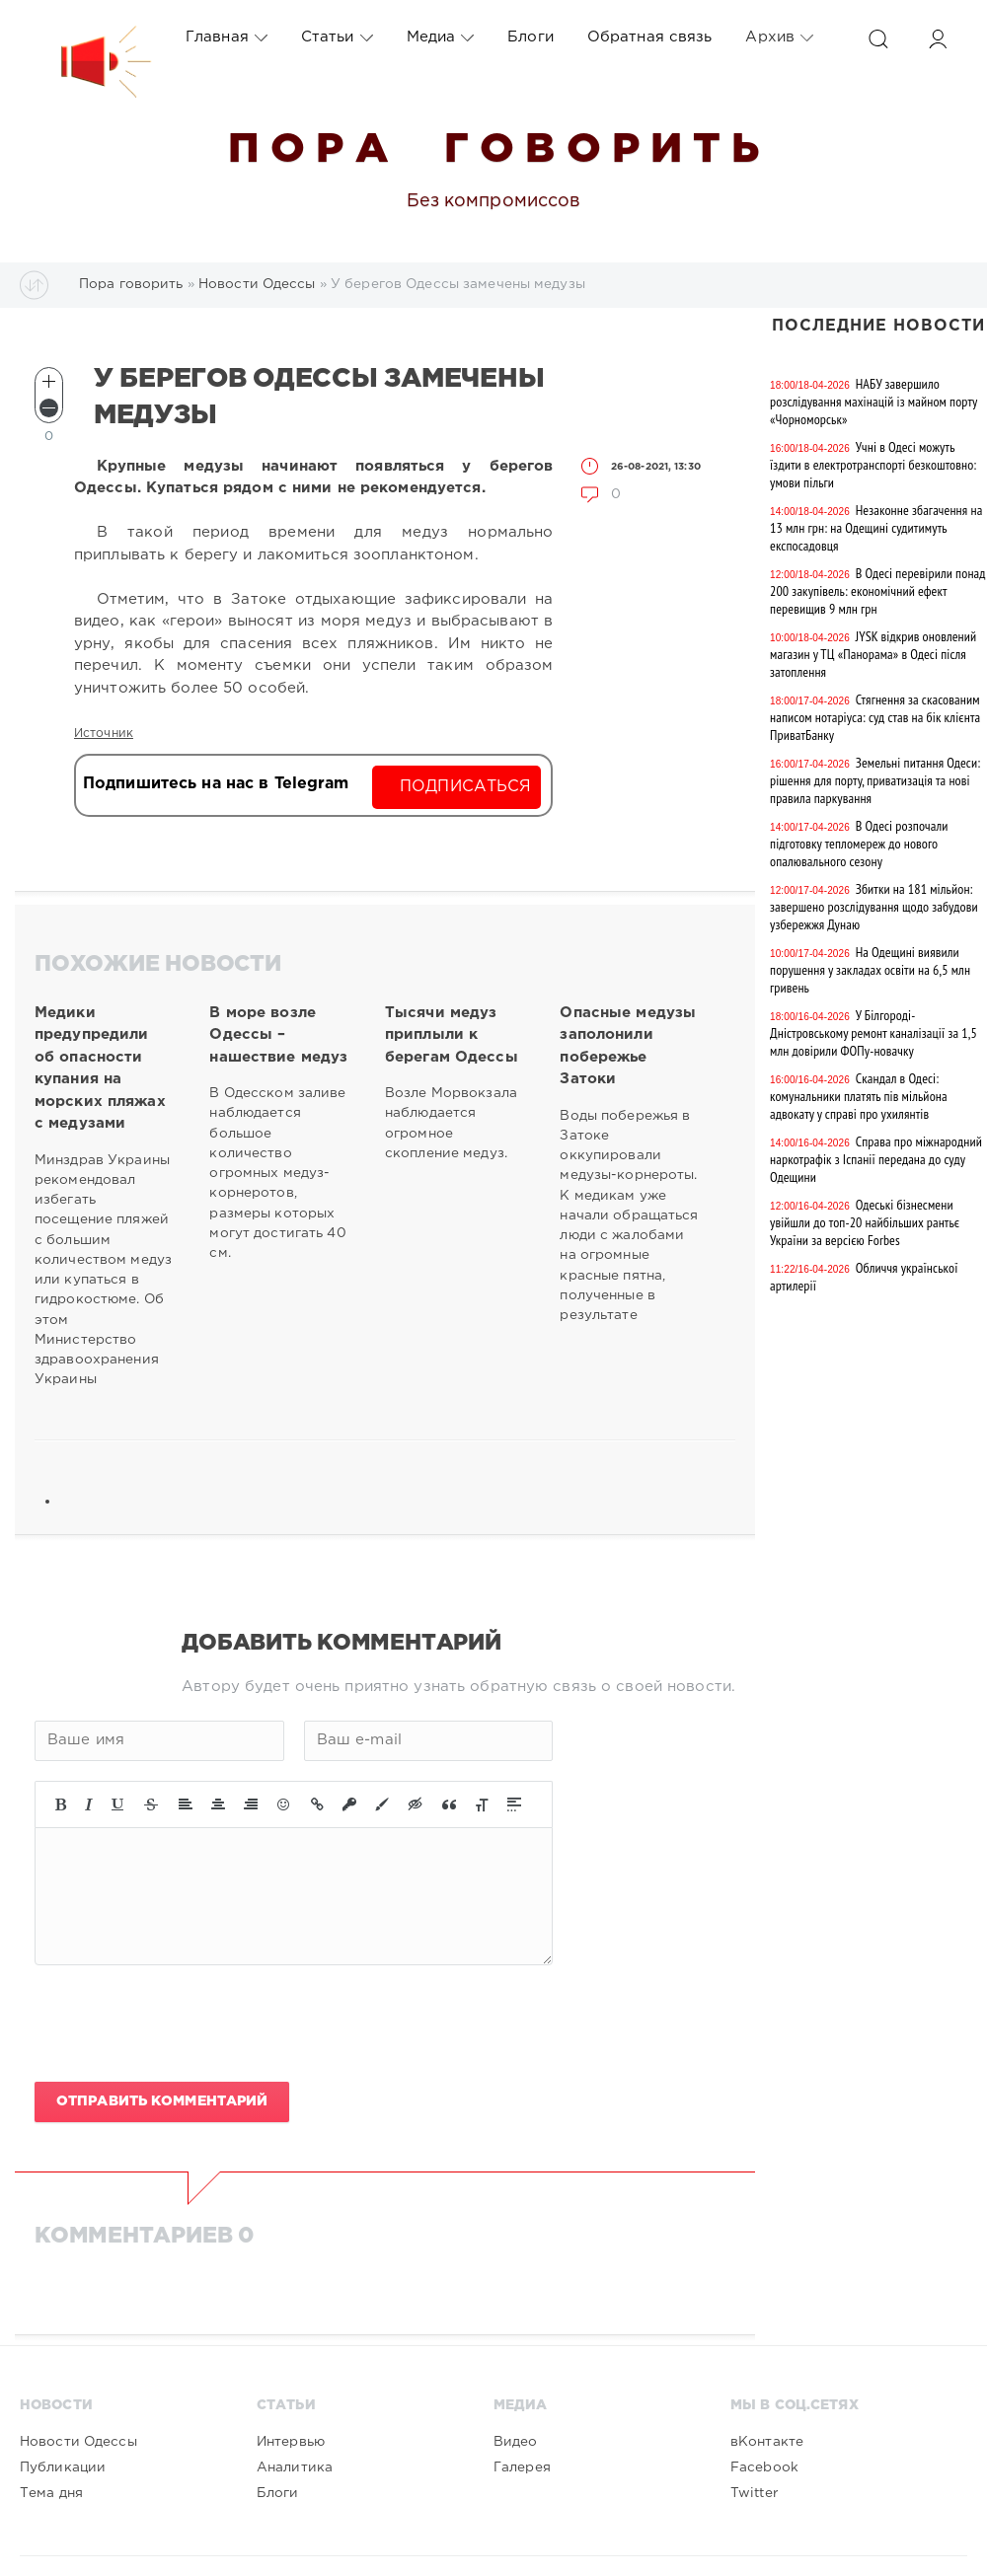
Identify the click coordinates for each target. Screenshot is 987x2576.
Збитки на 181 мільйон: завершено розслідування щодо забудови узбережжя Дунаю (874, 906)
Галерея (522, 2467)
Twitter (754, 2493)
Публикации (63, 2467)
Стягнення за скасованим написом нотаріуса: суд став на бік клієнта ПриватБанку (875, 717)
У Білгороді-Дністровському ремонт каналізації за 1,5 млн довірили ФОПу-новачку (873, 1033)
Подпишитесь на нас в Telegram (215, 783)
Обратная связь (650, 37)
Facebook (764, 2467)
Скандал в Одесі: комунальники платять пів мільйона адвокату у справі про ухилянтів (859, 1096)
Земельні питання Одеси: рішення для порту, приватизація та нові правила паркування (875, 780)
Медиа (441, 37)
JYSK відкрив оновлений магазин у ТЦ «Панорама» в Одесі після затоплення (873, 654)
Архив (779, 37)
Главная (226, 37)
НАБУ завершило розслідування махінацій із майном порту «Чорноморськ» (873, 401)
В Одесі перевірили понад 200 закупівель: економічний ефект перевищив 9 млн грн (878, 591)
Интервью (291, 2442)
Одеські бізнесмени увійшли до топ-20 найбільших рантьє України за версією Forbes (864, 1222)
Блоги (530, 37)
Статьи (337, 37)
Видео (516, 2442)
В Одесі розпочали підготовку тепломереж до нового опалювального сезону (859, 843)
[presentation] (185, 2023)
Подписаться (465, 786)
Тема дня (51, 2493)
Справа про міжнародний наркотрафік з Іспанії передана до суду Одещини (876, 1159)
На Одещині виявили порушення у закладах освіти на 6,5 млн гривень (870, 969)
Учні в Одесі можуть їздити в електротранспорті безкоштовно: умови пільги (873, 464)
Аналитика (295, 2467)
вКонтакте (766, 2442)
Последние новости (878, 326)
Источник (103, 733)
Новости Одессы (78, 2442)
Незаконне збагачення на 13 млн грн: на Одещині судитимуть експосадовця (876, 527)
